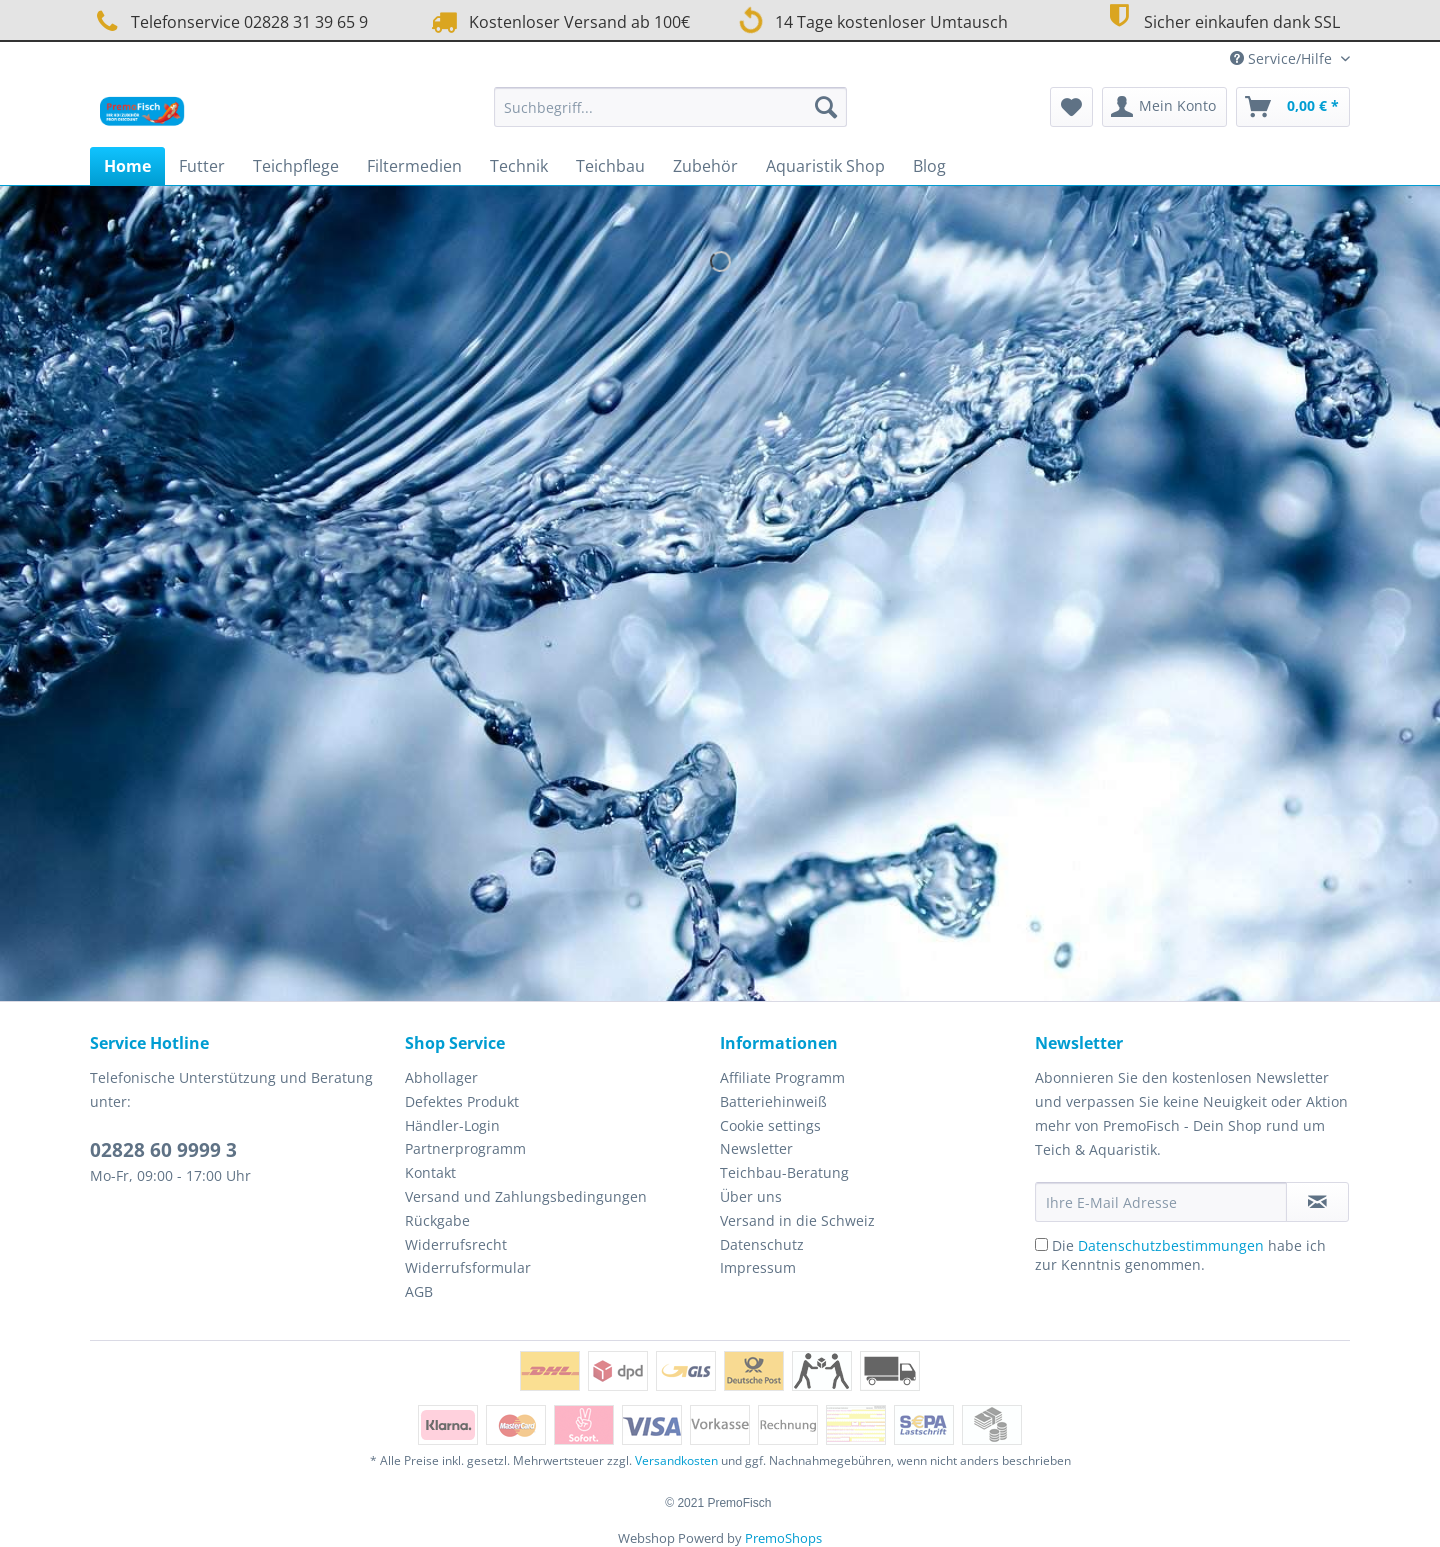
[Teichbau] (610, 166)
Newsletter (756, 1148)
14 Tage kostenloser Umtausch (871, 20)
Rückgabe (437, 1220)
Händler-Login (452, 1125)
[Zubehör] (705, 166)
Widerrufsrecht (456, 1244)
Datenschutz (762, 1244)
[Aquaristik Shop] (825, 166)
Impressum (758, 1267)
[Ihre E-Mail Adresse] (1161, 1202)
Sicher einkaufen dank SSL (1220, 19)
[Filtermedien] (414, 166)
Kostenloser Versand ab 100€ (558, 21)
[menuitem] (670, 116)
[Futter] (202, 166)
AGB (419, 1291)
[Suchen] (826, 107)
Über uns (751, 1196)
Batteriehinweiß (773, 1101)
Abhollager (441, 1077)
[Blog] (929, 166)
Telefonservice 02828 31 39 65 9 (229, 21)
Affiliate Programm (782, 1077)
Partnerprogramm (465, 1148)
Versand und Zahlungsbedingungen (526, 1196)
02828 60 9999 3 (163, 1150)
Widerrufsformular (468, 1267)
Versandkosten (676, 1460)
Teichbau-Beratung (784, 1172)
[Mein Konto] (1164, 107)
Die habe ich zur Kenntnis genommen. (1180, 1255)
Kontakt (430, 1172)
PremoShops (783, 1538)
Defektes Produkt (462, 1101)
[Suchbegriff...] (670, 107)
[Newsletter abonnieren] (1317, 1202)
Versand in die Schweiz (797, 1220)
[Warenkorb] (1293, 107)
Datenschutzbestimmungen (1171, 1245)
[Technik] (519, 166)
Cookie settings (770, 1125)
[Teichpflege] (296, 166)
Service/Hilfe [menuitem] (1283, 58)
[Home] (127, 166)
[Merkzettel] (1071, 107)
